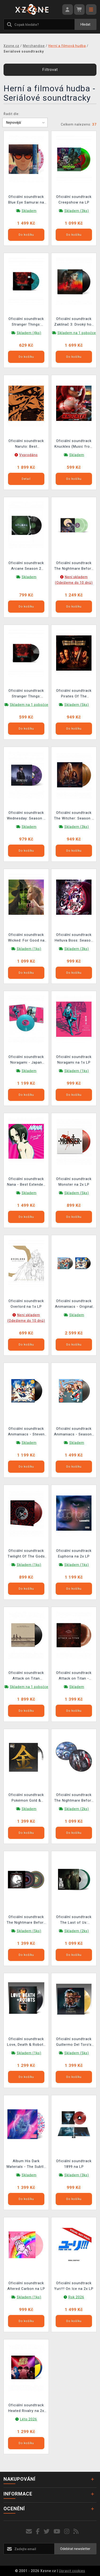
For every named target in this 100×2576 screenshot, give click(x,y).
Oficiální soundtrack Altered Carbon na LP (26, 2286)
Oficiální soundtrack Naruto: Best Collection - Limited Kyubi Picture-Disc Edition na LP (26, 444)
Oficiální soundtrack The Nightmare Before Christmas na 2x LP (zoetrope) (26, 1920)
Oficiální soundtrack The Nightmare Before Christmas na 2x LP (73, 566)
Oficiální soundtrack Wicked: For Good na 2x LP (26, 938)
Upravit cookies (72, 2571)
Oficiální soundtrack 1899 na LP (74, 2164)
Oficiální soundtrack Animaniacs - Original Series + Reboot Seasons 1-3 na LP (74, 1304)
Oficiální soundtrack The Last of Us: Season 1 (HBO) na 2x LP (73, 1920)
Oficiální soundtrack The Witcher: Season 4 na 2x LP (74, 816)
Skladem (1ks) (29, 949)
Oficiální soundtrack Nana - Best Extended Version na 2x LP (26, 1182)
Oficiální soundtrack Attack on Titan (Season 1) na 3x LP (26, 1676)
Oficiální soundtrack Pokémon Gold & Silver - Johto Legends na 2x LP (26, 1798)
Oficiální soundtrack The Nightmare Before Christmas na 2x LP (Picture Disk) (73, 1798)
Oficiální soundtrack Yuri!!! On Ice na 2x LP (73, 2286)
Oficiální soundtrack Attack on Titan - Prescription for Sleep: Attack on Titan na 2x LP (74, 1676)
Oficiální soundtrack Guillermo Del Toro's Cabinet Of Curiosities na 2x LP (73, 2042)
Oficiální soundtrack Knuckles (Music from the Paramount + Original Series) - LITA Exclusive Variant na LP (73, 444)
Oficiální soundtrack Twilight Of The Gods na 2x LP (26, 1554)
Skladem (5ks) (76, 705)
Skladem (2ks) (76, 1809)
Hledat (85, 24)
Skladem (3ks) (76, 211)
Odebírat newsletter (75, 2549)
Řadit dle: (12, 114)
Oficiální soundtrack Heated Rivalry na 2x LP (26, 2408)
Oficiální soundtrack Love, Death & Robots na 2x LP (26, 2042)
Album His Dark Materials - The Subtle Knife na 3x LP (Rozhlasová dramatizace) (26, 2164)
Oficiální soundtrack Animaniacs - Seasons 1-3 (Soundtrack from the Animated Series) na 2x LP (74, 1432)
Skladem (29, 211)
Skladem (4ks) (29, 333)
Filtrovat (50, 69)
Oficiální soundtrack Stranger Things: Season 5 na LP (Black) (26, 694)
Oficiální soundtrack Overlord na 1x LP (26, 1304)
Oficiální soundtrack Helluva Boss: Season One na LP (74, 938)
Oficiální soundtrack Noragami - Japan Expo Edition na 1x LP (26, 1060)
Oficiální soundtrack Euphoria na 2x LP (74, 1553)
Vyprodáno (28, 455)
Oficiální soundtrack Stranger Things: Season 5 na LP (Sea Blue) (26, 322)
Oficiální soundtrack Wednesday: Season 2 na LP (26, 816)
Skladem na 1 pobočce (77, 333)
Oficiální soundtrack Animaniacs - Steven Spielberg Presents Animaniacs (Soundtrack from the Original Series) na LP (26, 1432)
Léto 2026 (28, 2419)
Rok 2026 (76, 2297)
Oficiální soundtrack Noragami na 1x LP (74, 1060)
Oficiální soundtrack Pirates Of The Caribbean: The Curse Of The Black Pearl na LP (74, 694)
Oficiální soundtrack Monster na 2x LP (74, 1182)
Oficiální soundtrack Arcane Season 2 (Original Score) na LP (26, 566)
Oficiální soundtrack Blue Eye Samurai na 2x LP (26, 200)
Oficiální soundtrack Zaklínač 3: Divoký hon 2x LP (74, 322)
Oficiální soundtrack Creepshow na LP (74, 199)
